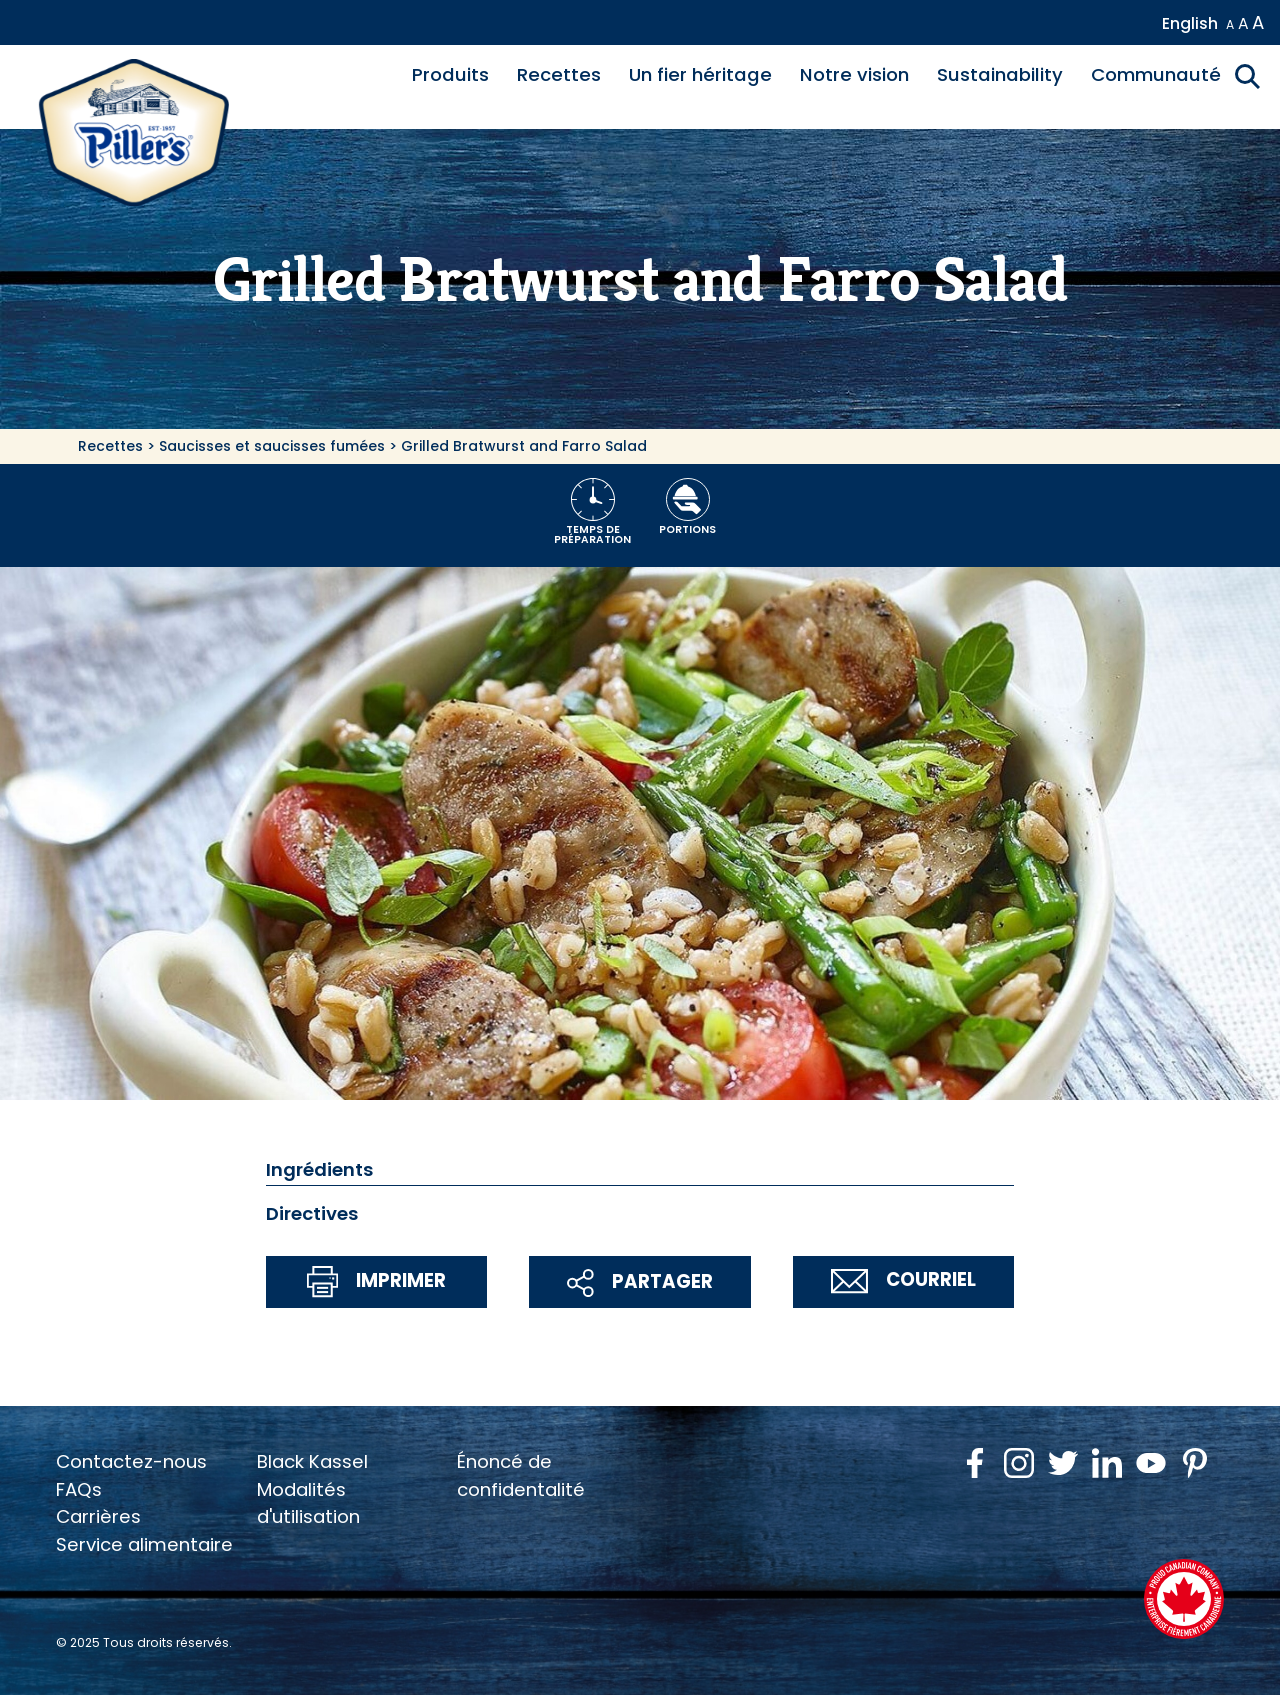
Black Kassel (312, 1461)
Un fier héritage (700, 74)
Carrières (98, 1516)
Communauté (1156, 74)
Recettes (559, 74)
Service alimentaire (144, 1544)
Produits (450, 74)
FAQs (79, 1489)
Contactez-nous (131, 1461)
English (1190, 23)
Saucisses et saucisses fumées (272, 446)
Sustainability (1000, 74)
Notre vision (854, 74)
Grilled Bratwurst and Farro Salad (524, 446)
